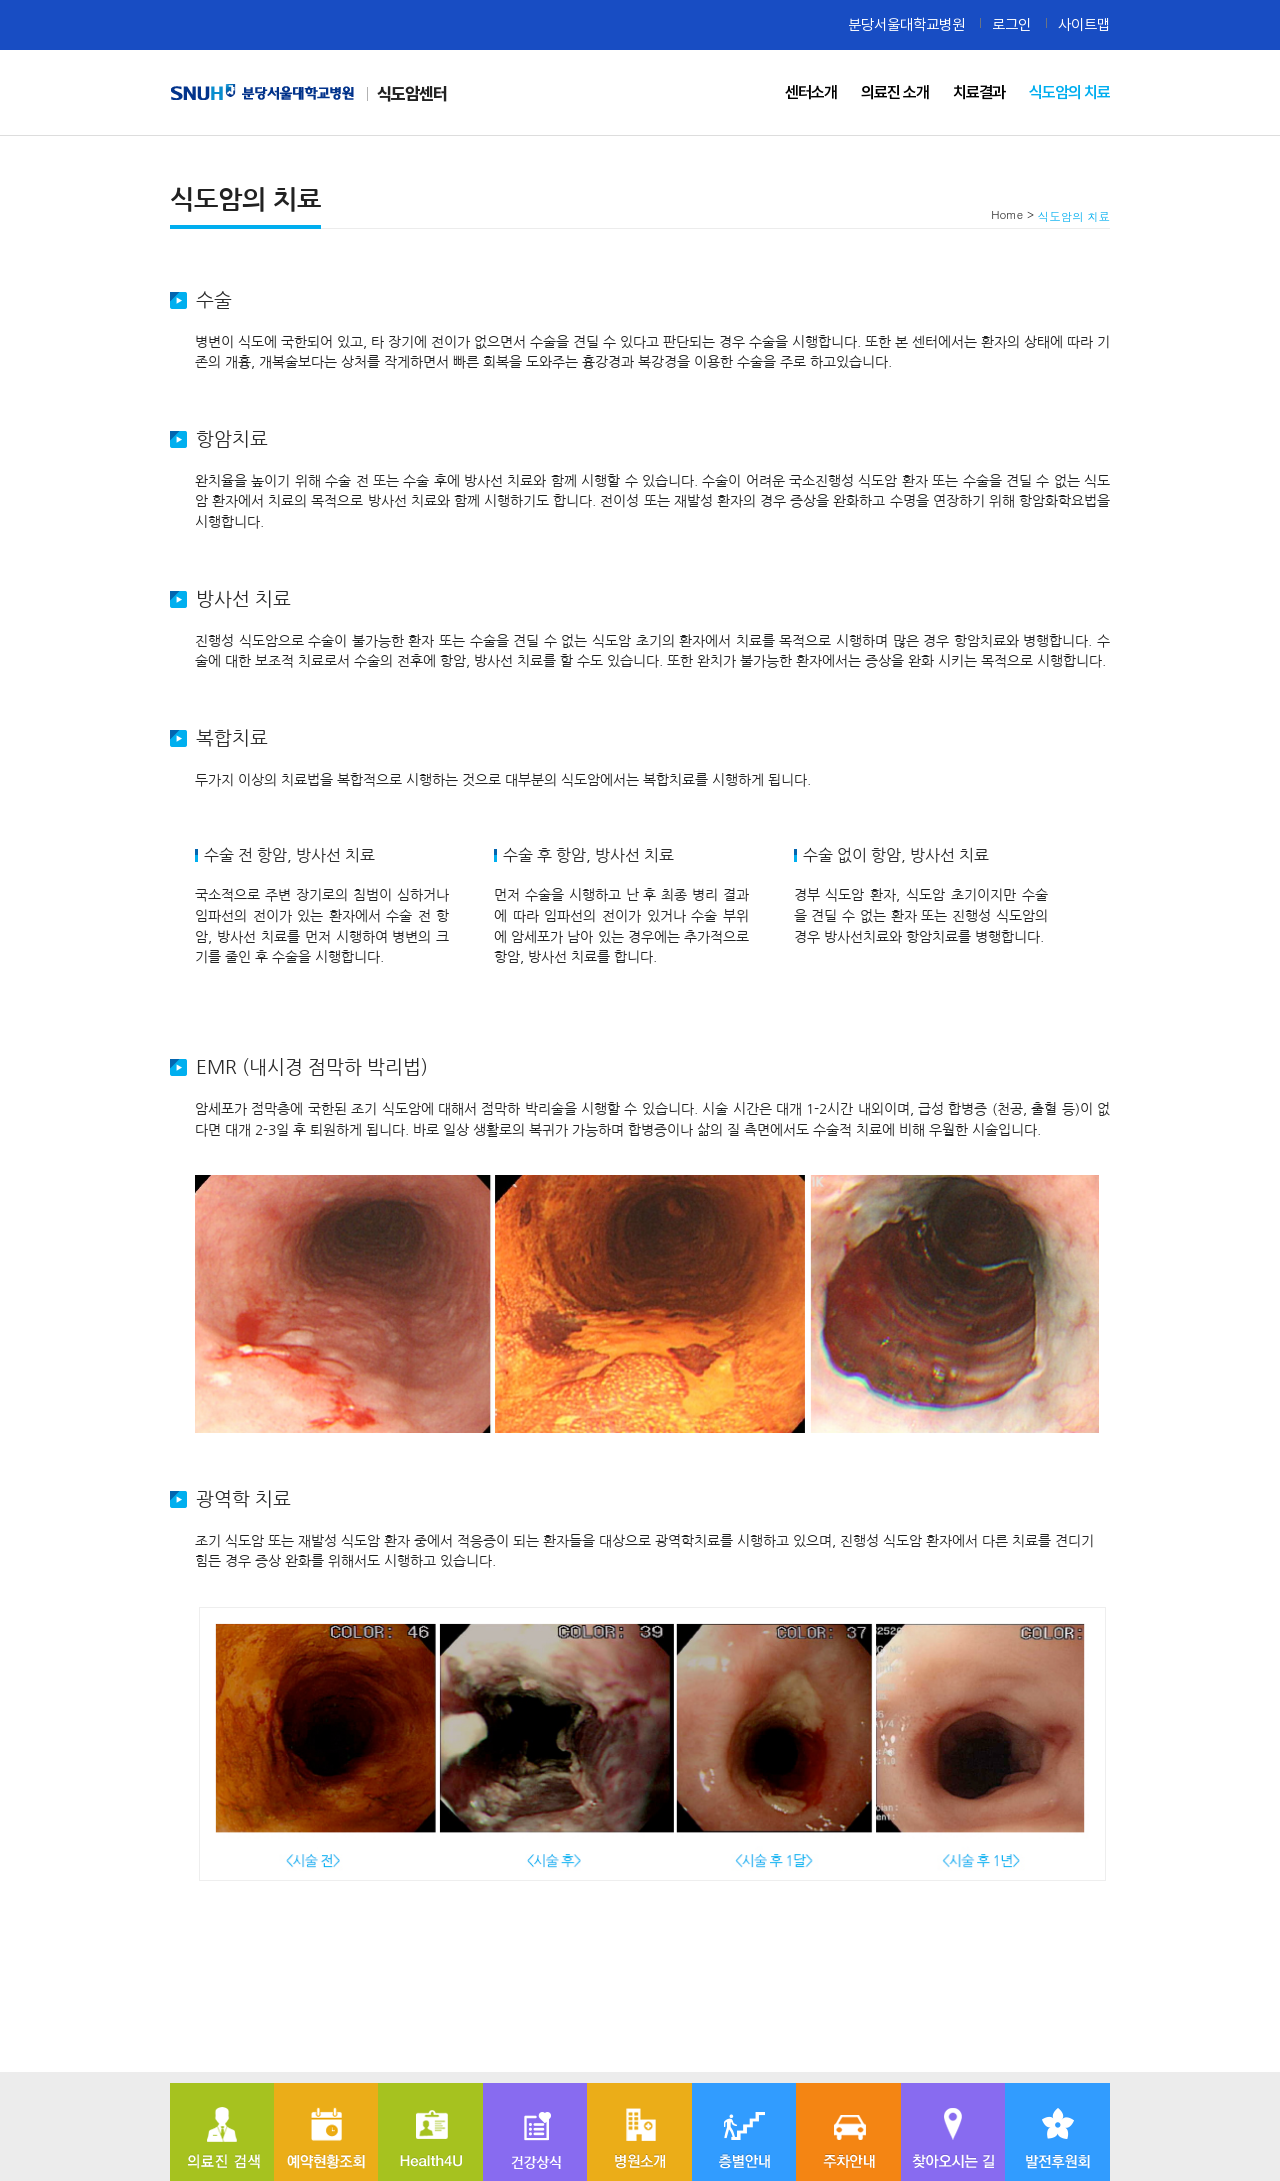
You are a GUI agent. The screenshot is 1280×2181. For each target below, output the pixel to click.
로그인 (1011, 24)
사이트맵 (1084, 24)
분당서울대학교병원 (906, 24)
